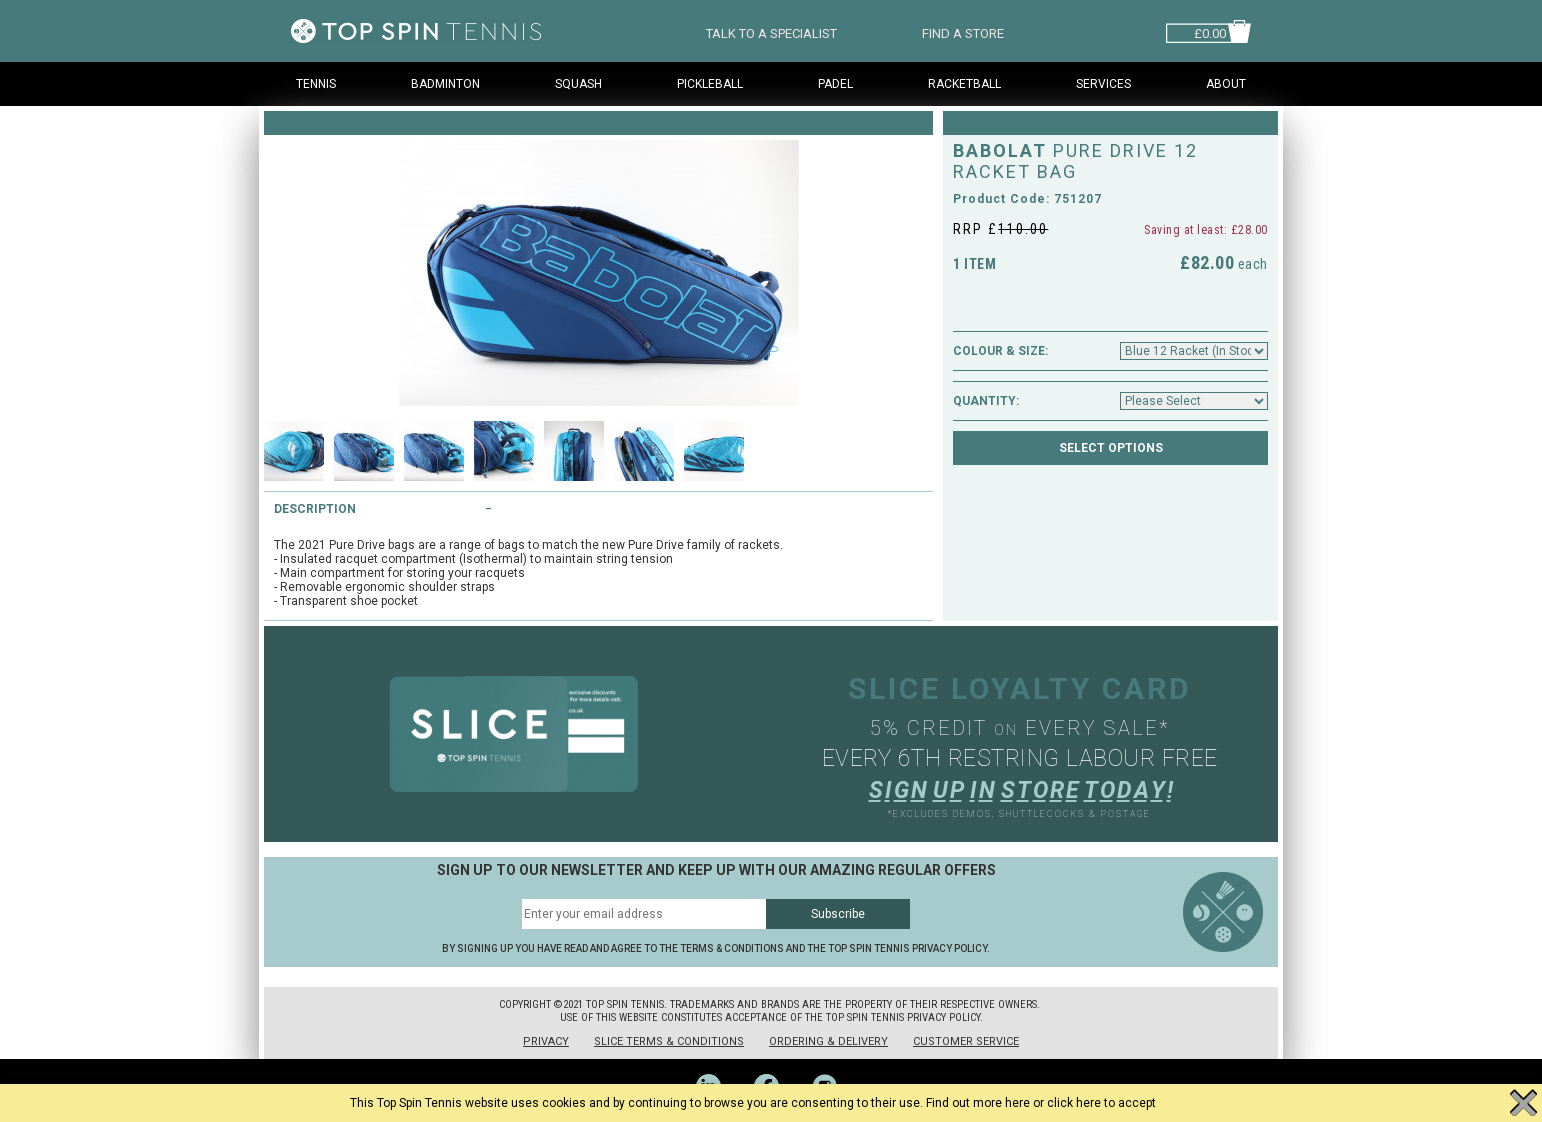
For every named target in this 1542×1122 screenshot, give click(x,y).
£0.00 (1210, 31)
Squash (578, 84)
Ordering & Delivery (828, 1041)
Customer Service (966, 1041)
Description (315, 509)
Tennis (316, 84)
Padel (835, 84)
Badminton (445, 84)
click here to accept (1101, 1103)
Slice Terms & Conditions (669, 1041)
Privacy (546, 1041)
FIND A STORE (963, 31)
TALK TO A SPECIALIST (771, 31)
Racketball (964, 84)
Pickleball (710, 84)
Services (1103, 84)
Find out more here (978, 1103)
